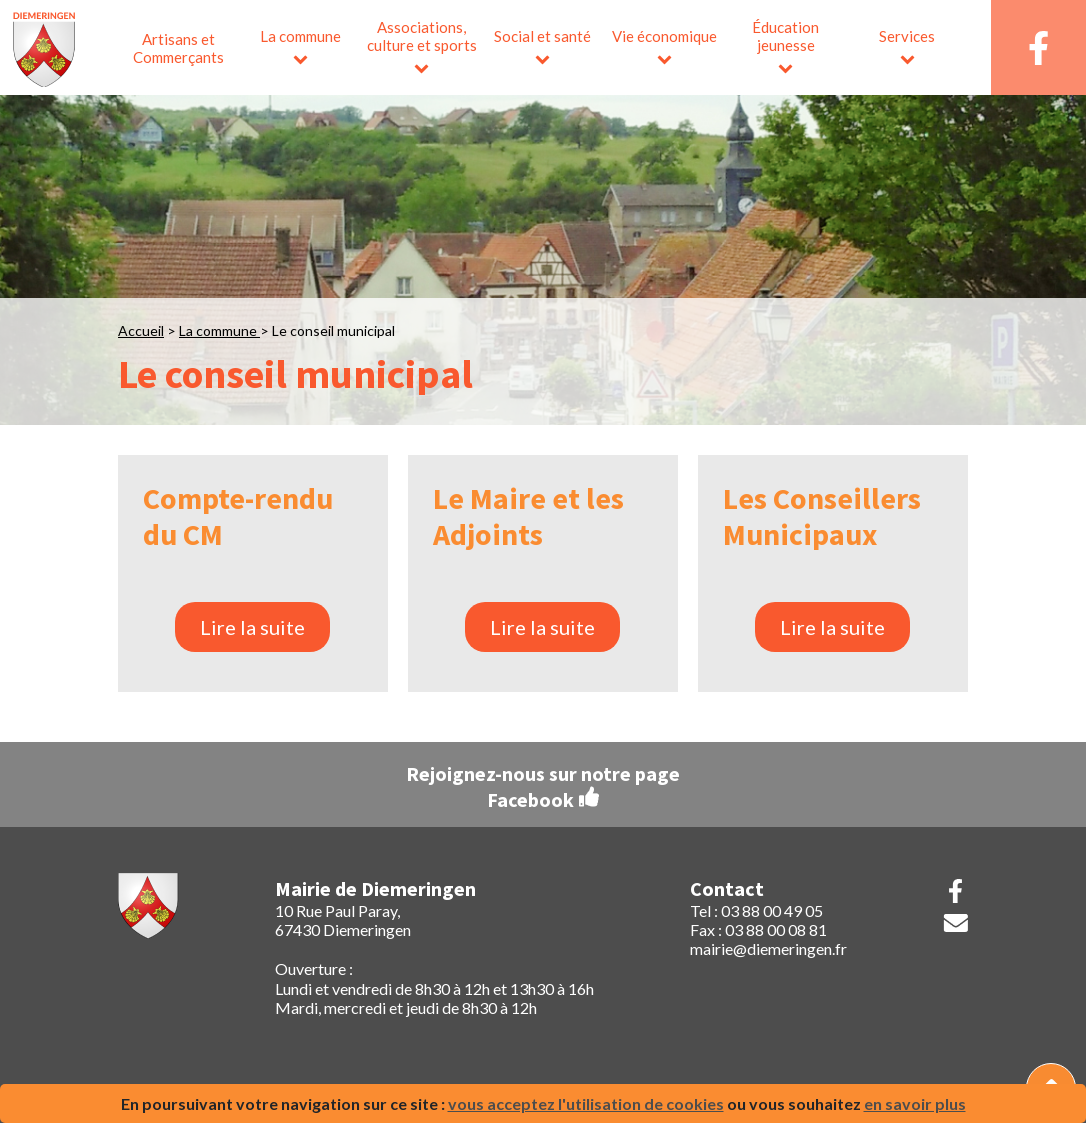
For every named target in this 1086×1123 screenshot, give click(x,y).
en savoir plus (915, 1103)
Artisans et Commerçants (178, 48)
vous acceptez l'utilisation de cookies (586, 1103)
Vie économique (664, 36)
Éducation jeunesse (785, 36)
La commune (300, 36)
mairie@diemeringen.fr (768, 948)
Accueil (141, 330)
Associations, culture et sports (422, 36)
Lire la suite (252, 627)
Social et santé (542, 36)
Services (907, 36)
